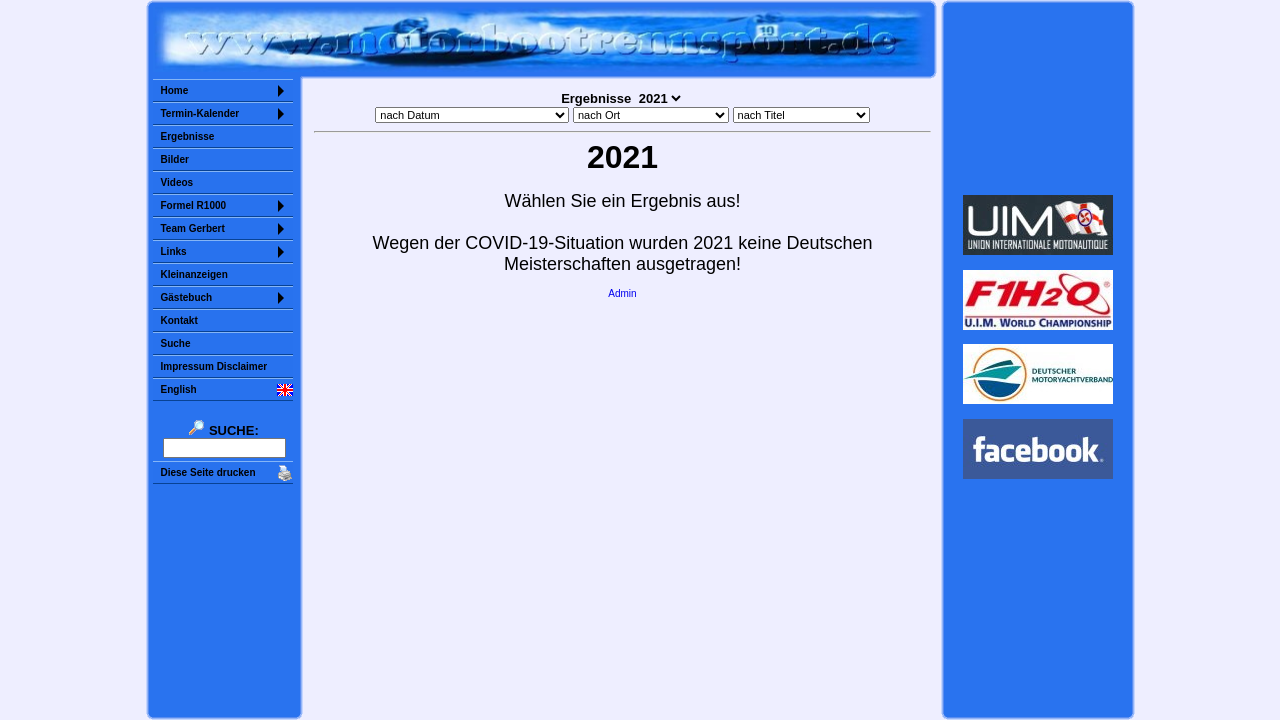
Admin (622, 293)
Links (174, 251)
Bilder (175, 159)
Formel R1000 (194, 205)
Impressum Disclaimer (214, 366)
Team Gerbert (193, 228)
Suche (176, 343)
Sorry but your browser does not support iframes (1037, 98)
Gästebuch (187, 297)
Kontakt (179, 320)
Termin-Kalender (200, 113)
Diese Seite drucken (208, 472)
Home (175, 90)
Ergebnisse (188, 136)
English (179, 389)
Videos (177, 182)
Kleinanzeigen (194, 274)
